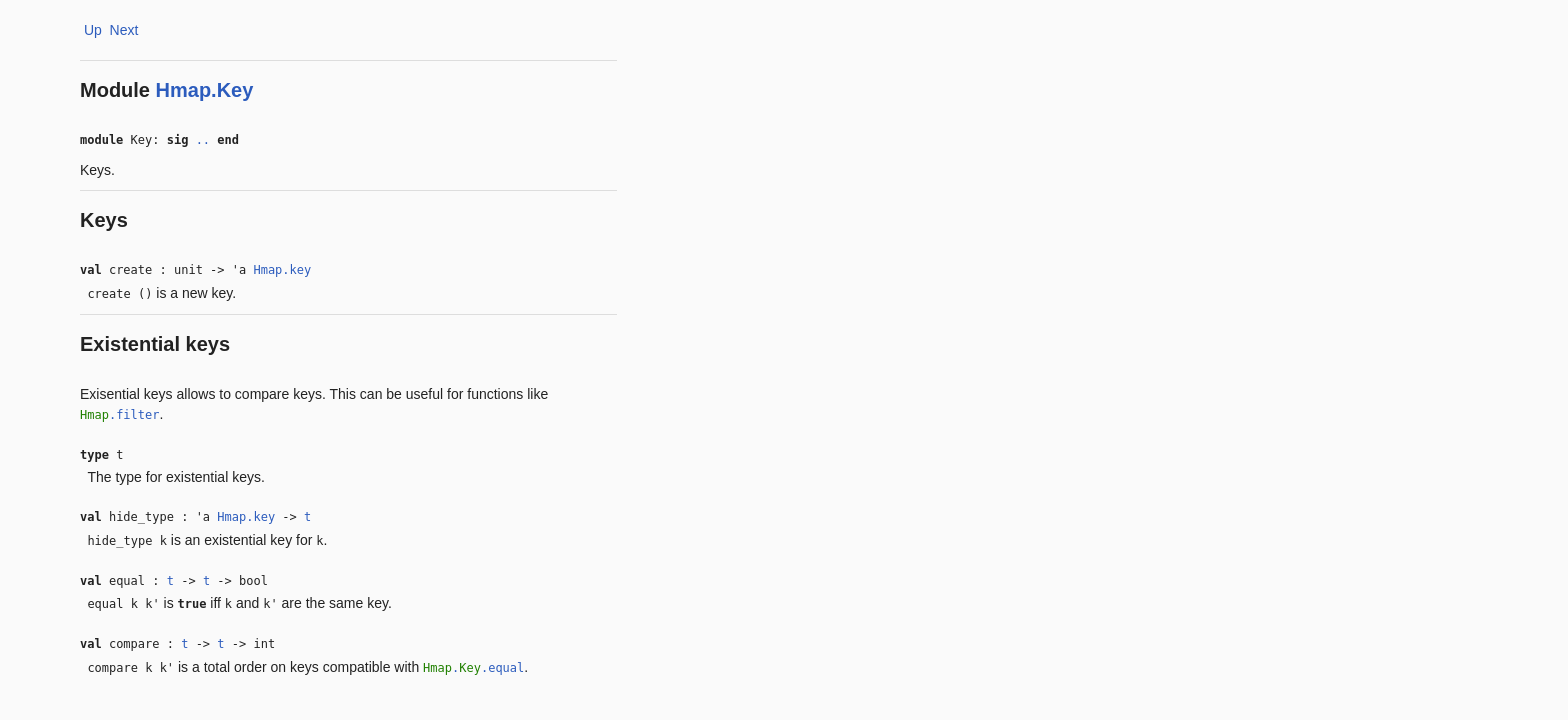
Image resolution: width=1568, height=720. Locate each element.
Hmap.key (282, 270)
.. (203, 140)
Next (124, 30)
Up (93, 30)
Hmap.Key (205, 90)
